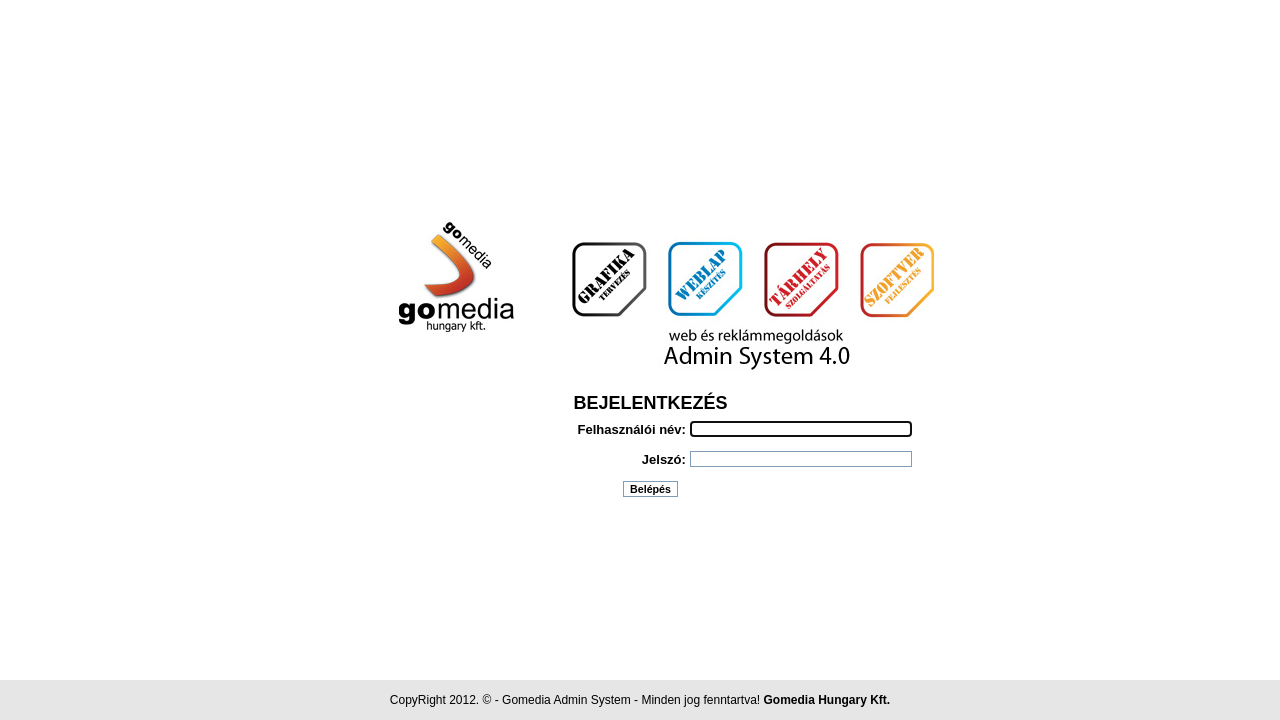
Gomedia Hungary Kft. (827, 700)
